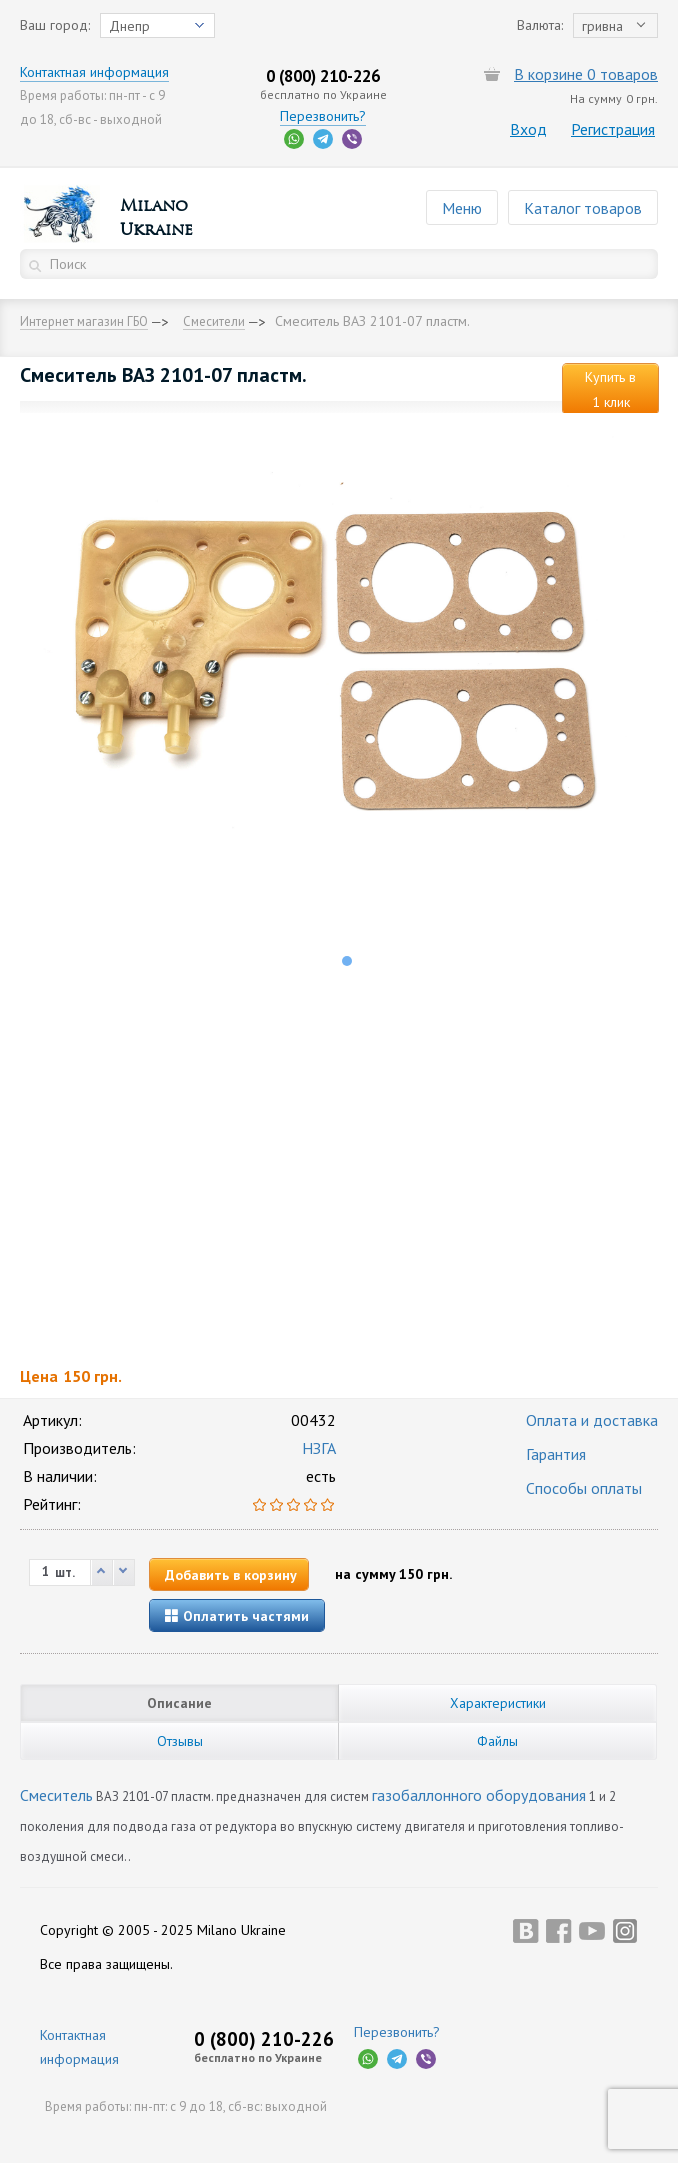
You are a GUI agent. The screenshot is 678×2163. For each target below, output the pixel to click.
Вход (528, 129)
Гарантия (556, 1454)
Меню (462, 208)
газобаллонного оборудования (479, 1795)
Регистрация (613, 129)
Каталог (583, 208)
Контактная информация (94, 72)
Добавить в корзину (231, 1575)
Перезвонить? (323, 116)
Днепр (129, 26)
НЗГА (319, 1448)
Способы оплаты (584, 1488)
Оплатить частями (237, 1616)
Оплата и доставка (592, 1420)
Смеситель (56, 1795)
